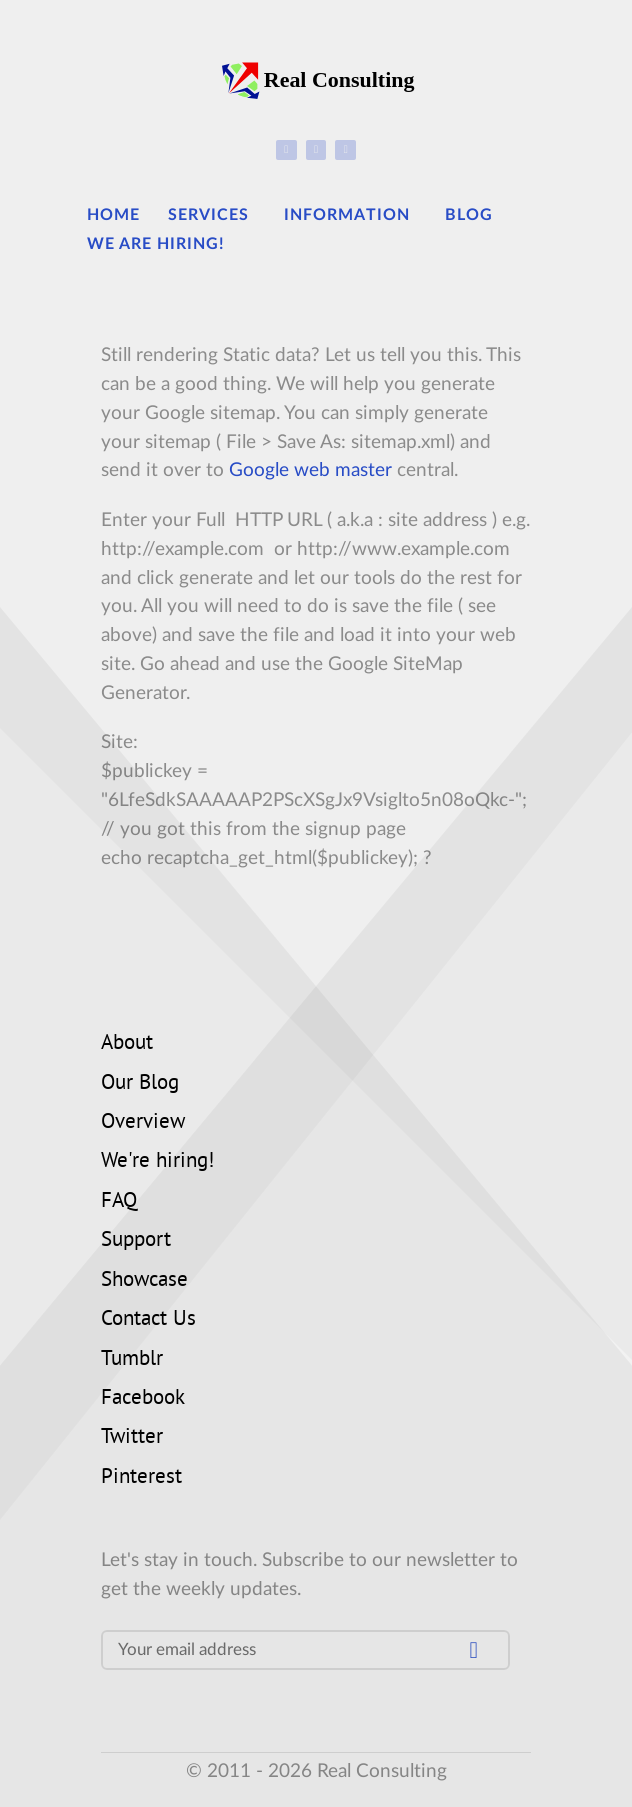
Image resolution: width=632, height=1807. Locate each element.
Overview (143, 1123)
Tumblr (132, 1360)
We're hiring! (157, 1162)
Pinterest (141, 1478)
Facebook (143, 1399)
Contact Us (148, 1320)
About (127, 1044)
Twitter (132, 1438)
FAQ (119, 1202)
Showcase (144, 1281)
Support (136, 1241)
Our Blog (140, 1084)
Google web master (310, 470)
